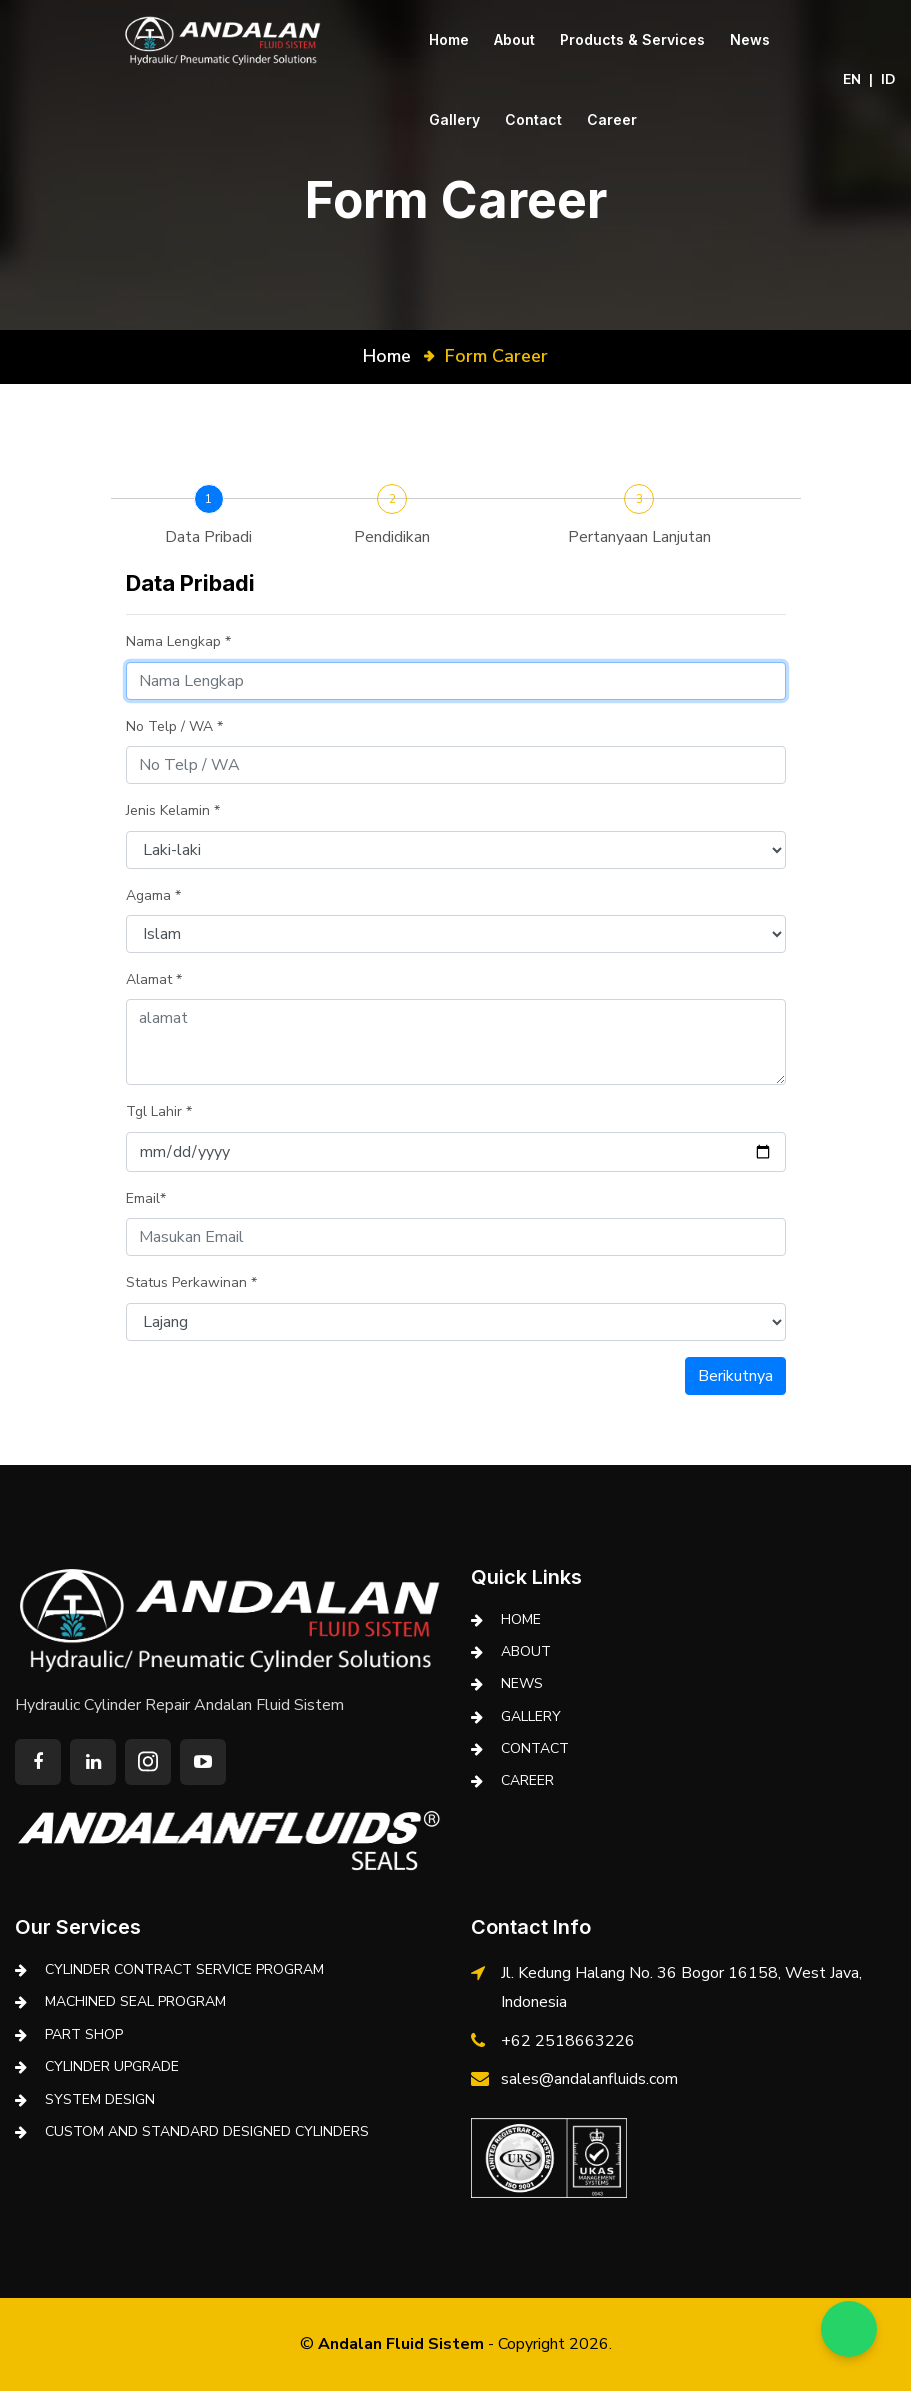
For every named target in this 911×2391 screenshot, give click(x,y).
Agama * (153, 895)
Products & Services (632, 39)
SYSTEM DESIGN (100, 2099)
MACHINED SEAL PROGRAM (135, 2001)
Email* (146, 1198)
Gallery (454, 119)
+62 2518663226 (568, 2041)
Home (449, 39)
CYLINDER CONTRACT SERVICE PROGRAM (184, 1969)
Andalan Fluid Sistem (401, 2344)
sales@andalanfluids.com (589, 2079)
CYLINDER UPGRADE (112, 2066)
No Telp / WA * (174, 726)
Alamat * (154, 979)
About (514, 39)
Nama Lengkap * (178, 641)
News (750, 39)
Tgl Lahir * (159, 1111)
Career (612, 119)
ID (888, 79)
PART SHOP (84, 2034)
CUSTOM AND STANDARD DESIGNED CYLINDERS (207, 2131)
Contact (533, 119)
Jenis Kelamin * (173, 810)
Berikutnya (735, 1376)
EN (852, 79)
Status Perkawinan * (191, 1282)
